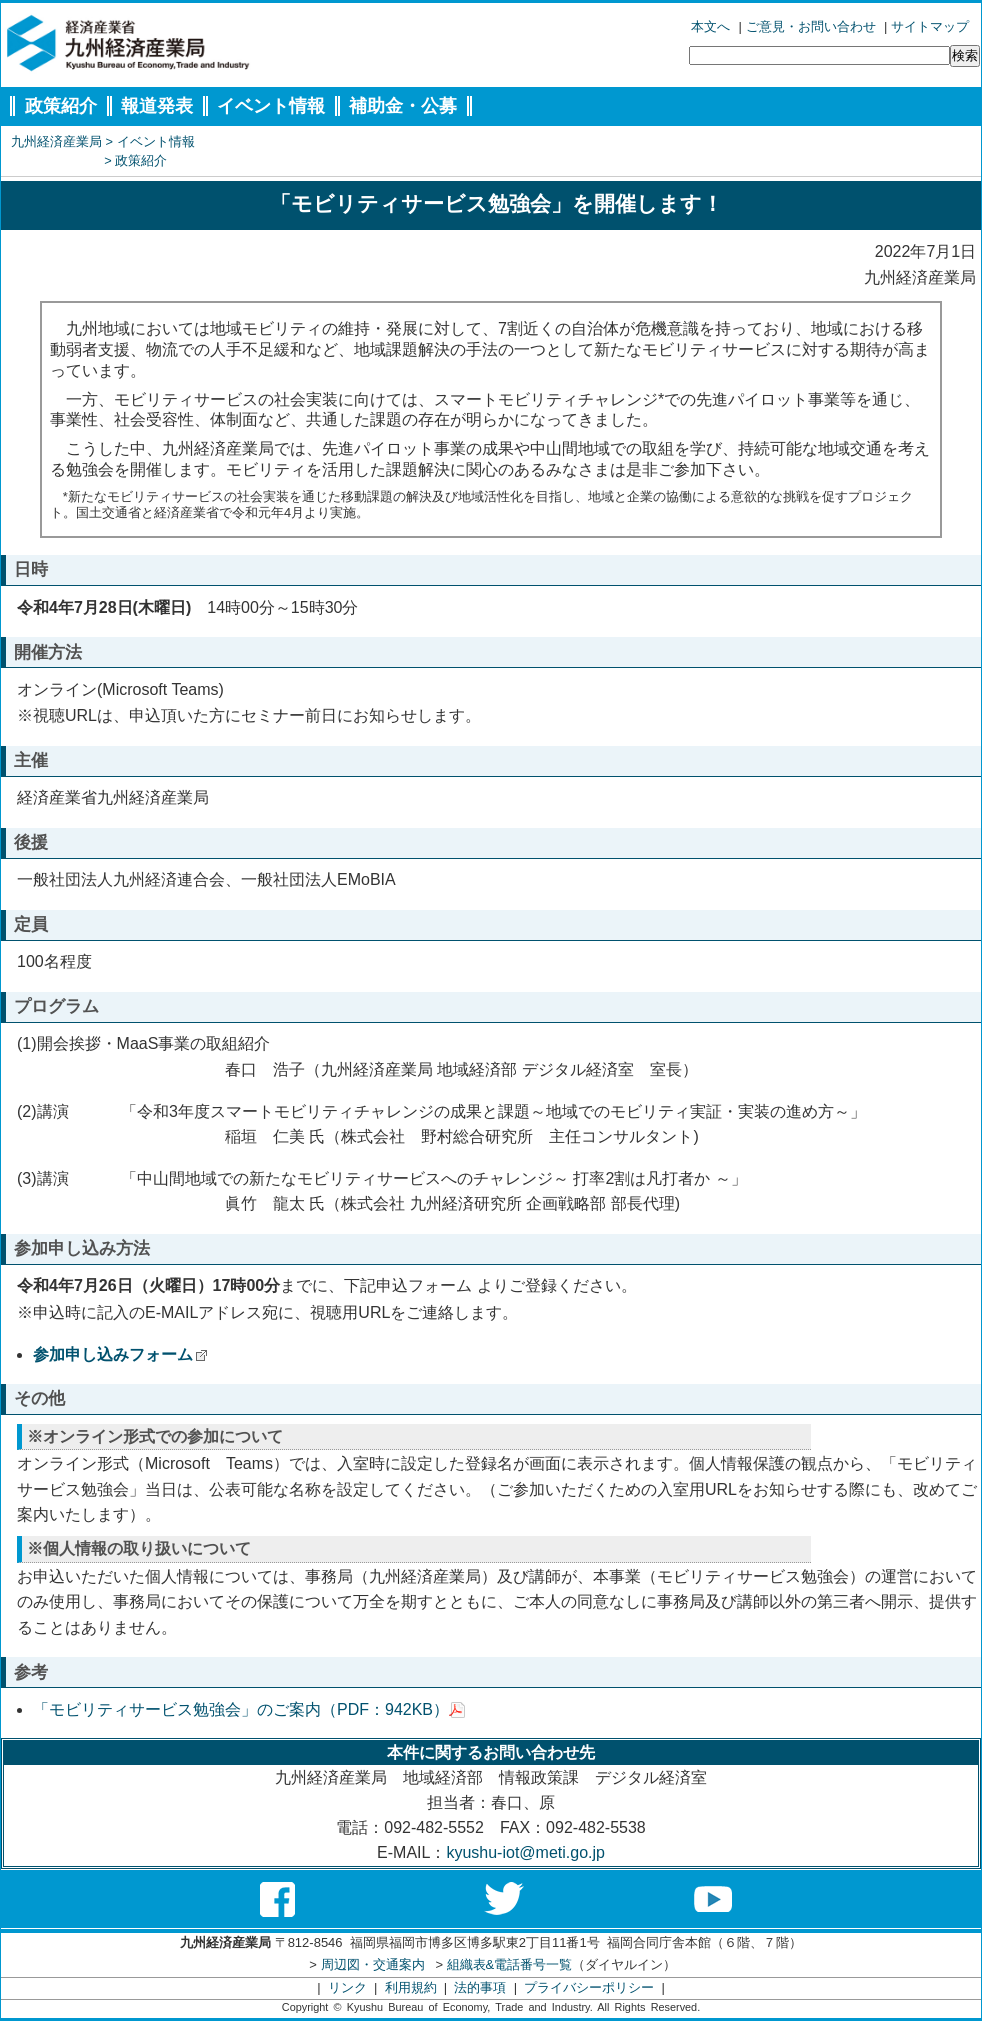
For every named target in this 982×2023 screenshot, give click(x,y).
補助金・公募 (403, 106)
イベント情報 (271, 106)
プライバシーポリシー (589, 1987)
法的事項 (480, 1987)
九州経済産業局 (56, 141)
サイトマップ (930, 26)
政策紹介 (61, 106)
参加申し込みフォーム (120, 1354)
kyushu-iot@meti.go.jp (525, 1852)
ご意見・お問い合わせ (811, 26)
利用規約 (411, 1987)
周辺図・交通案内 (373, 1964)
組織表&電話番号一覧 (510, 1964)
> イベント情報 (150, 141)
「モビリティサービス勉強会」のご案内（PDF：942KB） (249, 1709)
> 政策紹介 (135, 160)
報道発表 (157, 106)
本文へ (710, 26)
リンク (347, 1987)
